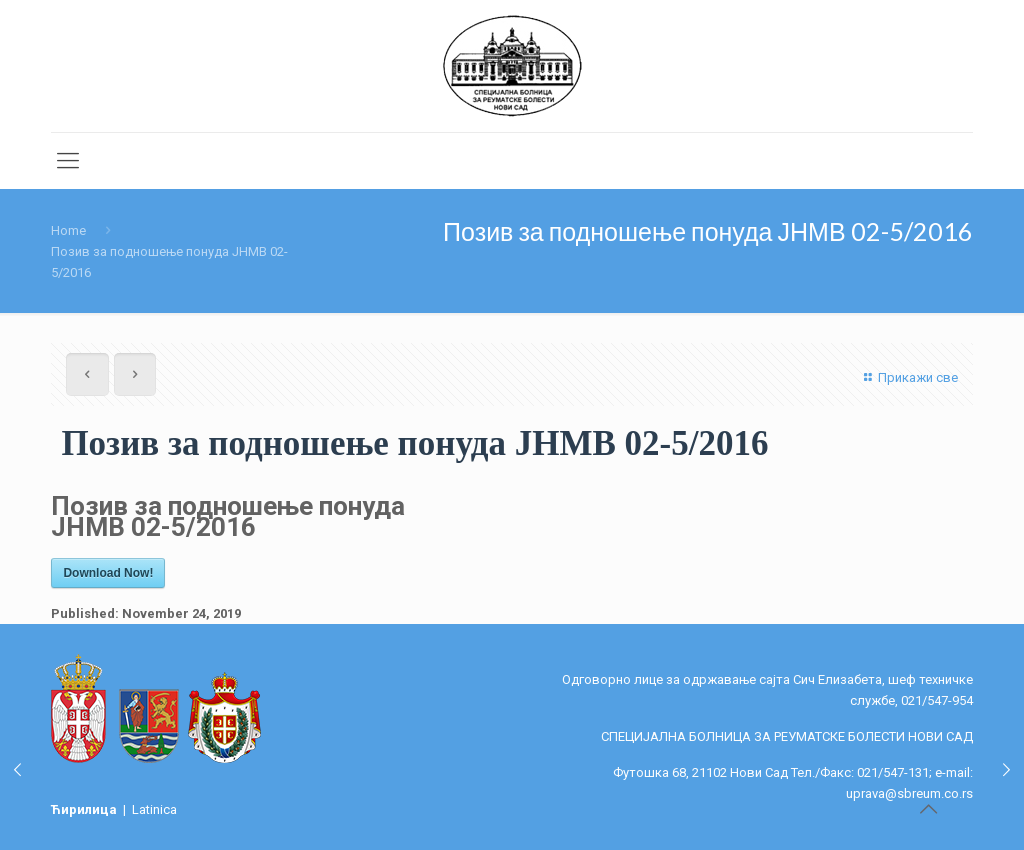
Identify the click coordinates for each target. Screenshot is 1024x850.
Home (68, 230)
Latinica (154, 809)
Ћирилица (85, 809)
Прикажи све (908, 377)
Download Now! (108, 573)
